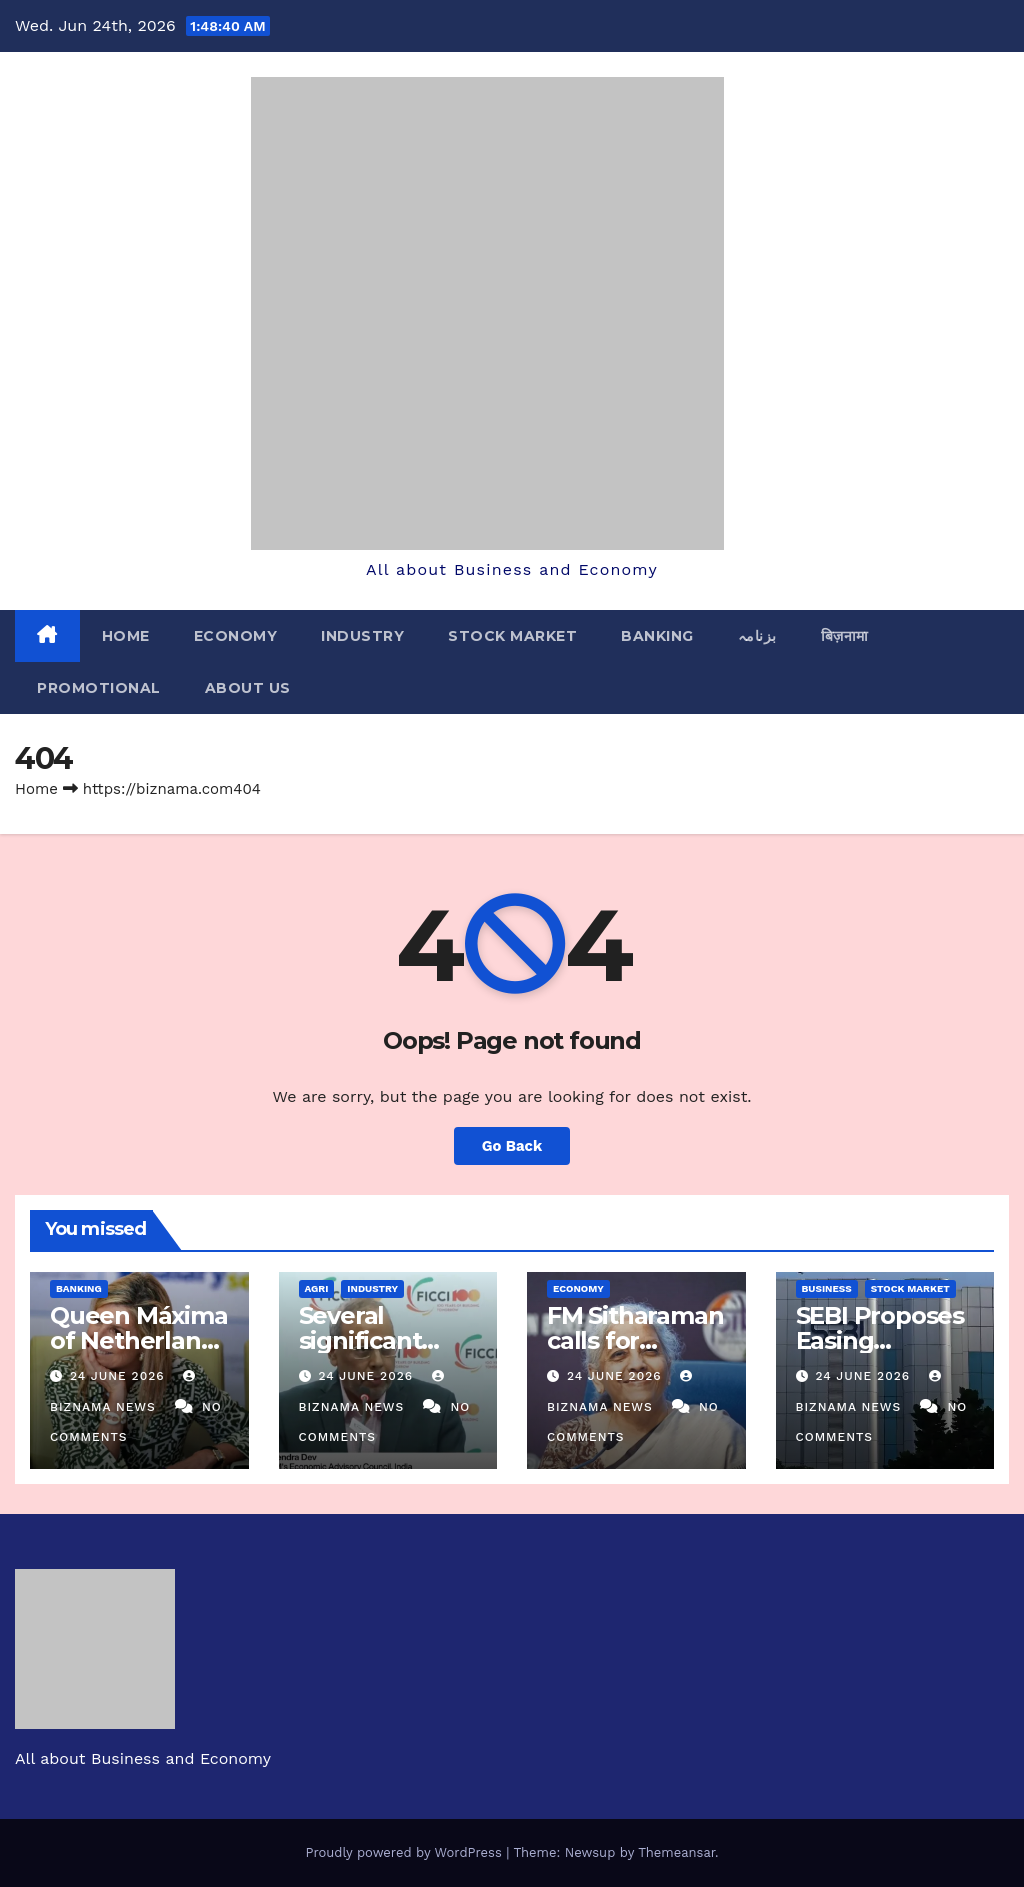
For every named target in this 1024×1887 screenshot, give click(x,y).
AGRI (317, 1288)
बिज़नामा (845, 636)
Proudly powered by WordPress (405, 1852)
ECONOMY (236, 636)
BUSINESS (827, 1288)
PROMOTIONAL (99, 688)
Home (126, 636)
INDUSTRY (362, 636)
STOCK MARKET (512, 636)
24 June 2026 (120, 1376)
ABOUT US (248, 688)
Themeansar (676, 1852)
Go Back (512, 1146)
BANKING (657, 636)
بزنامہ (757, 636)
